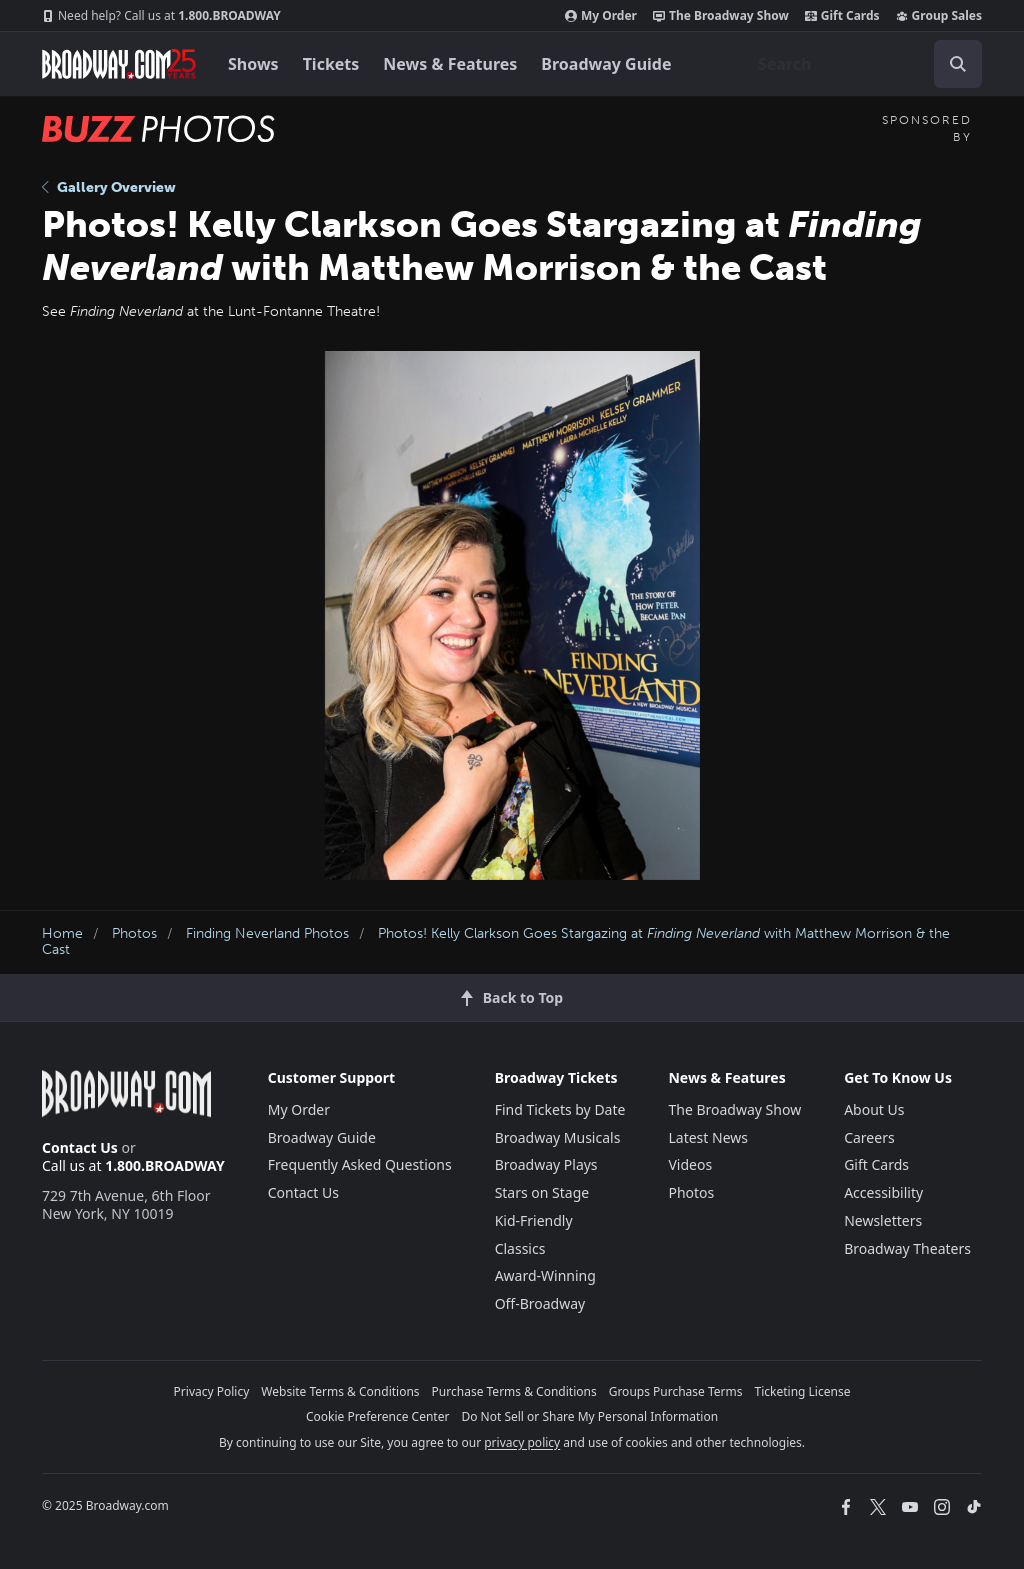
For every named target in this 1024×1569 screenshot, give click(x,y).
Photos (134, 933)
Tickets (331, 64)
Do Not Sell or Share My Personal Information (589, 1416)
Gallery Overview (109, 187)
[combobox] (862, 64)
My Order (601, 16)
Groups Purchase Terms (676, 1391)
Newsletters (883, 1220)
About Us (874, 1109)
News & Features (450, 64)
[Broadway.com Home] (119, 64)
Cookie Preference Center (378, 1416)
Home (62, 933)
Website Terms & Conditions (340, 1391)
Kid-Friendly (534, 1220)
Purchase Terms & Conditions (514, 1391)
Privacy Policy (212, 1391)
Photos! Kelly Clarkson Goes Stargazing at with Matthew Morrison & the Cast (496, 942)
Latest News (708, 1137)
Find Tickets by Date (560, 1109)
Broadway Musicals (558, 1137)
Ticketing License (803, 1391)
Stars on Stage (542, 1192)
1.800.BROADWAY (161, 16)
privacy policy (522, 1442)
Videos (690, 1164)
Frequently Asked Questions (360, 1164)
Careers (869, 1137)
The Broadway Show (721, 16)
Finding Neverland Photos (267, 933)
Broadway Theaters (907, 1248)
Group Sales (939, 16)
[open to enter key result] (958, 64)
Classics (520, 1248)
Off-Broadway (540, 1303)
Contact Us (80, 1147)
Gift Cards (842, 16)
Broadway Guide (606, 64)
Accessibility (883, 1192)
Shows (253, 64)
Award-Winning (545, 1275)
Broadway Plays (546, 1164)
